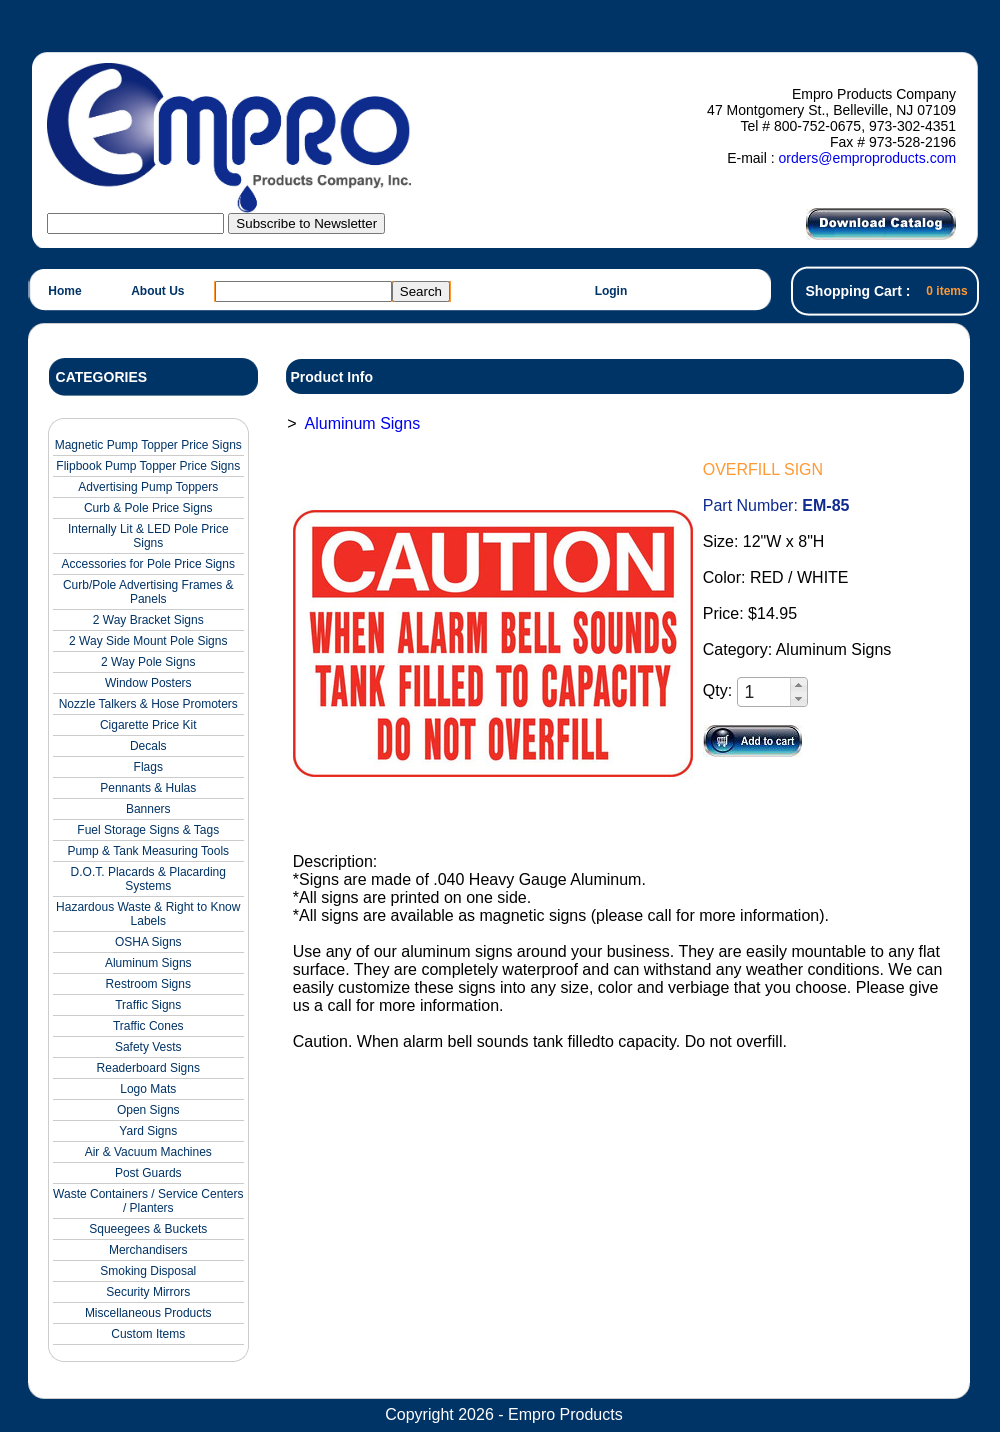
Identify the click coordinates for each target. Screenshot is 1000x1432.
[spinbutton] (765, 692)
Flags (148, 767)
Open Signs (148, 1110)
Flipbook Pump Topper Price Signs (148, 466)
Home (64, 291)
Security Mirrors (148, 1292)
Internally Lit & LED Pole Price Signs (148, 536)
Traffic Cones (148, 1026)
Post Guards (148, 1173)
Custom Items (148, 1334)
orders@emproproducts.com (867, 158)
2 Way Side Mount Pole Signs (148, 641)
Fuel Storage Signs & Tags (148, 830)
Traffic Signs (148, 1005)
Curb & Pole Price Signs (148, 508)
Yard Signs (148, 1131)
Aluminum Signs (148, 963)
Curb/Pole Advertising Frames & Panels (148, 592)
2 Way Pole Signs (148, 662)
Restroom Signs (148, 984)
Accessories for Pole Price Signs (148, 564)
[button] (798, 685)
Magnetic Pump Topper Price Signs (148, 445)
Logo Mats (148, 1089)
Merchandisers (148, 1250)
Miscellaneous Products (148, 1313)
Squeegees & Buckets (148, 1229)
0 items (946, 291)
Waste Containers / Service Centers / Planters (148, 1201)
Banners (148, 809)
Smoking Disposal (148, 1271)
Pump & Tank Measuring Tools (148, 851)
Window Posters (148, 683)
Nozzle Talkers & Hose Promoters (148, 704)
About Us (157, 291)
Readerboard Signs (148, 1068)
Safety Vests (148, 1047)
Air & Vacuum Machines (148, 1152)
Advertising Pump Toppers (148, 487)
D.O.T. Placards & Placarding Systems (148, 879)
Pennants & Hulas (148, 788)
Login (611, 291)
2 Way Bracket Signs (148, 620)
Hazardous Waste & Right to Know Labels (148, 914)
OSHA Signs (148, 942)
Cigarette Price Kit (148, 725)
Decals (148, 746)
